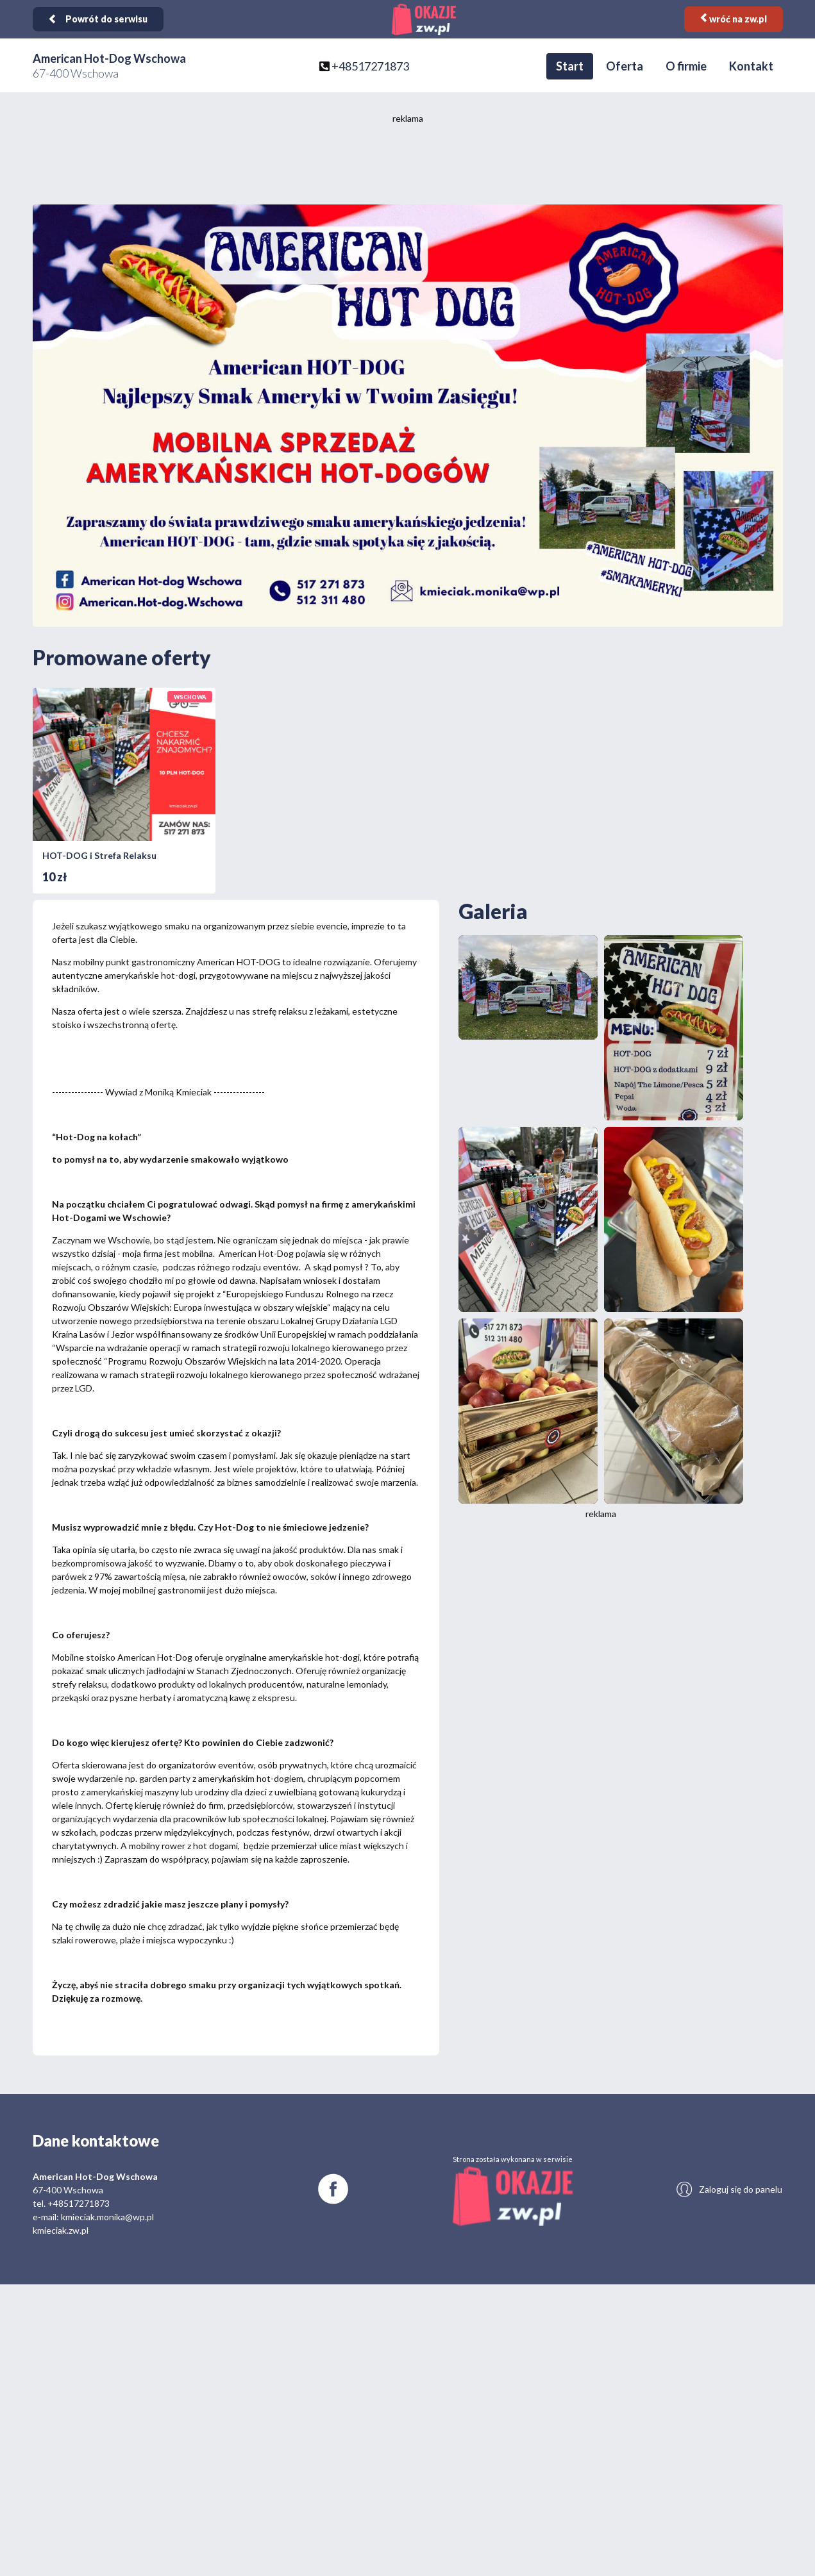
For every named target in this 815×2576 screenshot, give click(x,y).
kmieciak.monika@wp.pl (107, 2216)
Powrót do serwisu (98, 18)
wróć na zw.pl (733, 18)
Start (570, 66)
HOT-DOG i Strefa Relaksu (99, 855)
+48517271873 (370, 66)
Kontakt (751, 66)
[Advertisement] (407, 163)
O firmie (686, 66)
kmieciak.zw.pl (60, 2230)
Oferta (624, 66)
